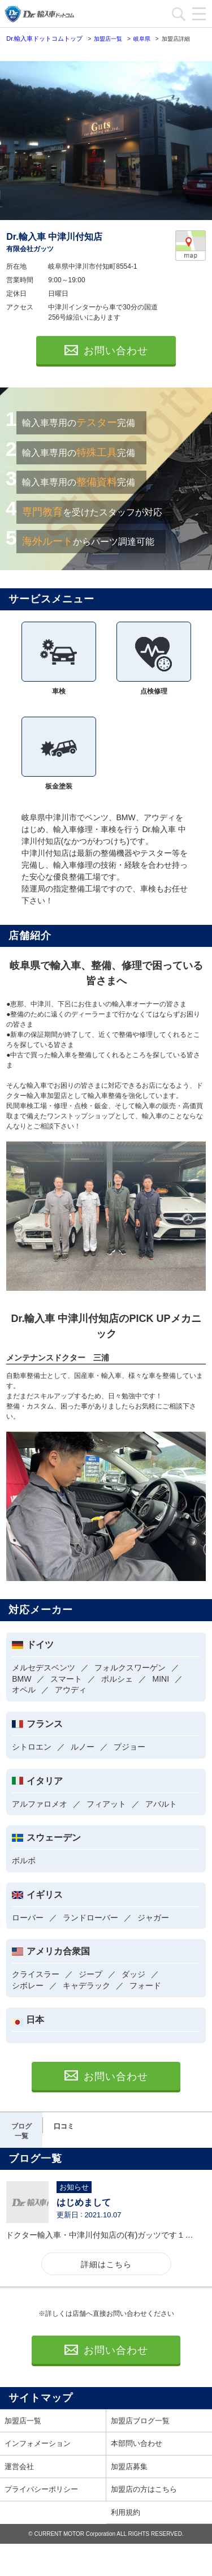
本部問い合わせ (136, 2443)
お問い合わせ (106, 350)
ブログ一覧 (21, 2131)
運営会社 (19, 2466)
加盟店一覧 (23, 2420)
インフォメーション (38, 2443)
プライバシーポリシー (41, 2489)
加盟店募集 (129, 2466)
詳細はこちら (106, 2264)
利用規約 (125, 2512)
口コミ (64, 2126)
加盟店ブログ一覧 (140, 2420)
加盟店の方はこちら (144, 2489)
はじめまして (84, 2202)
